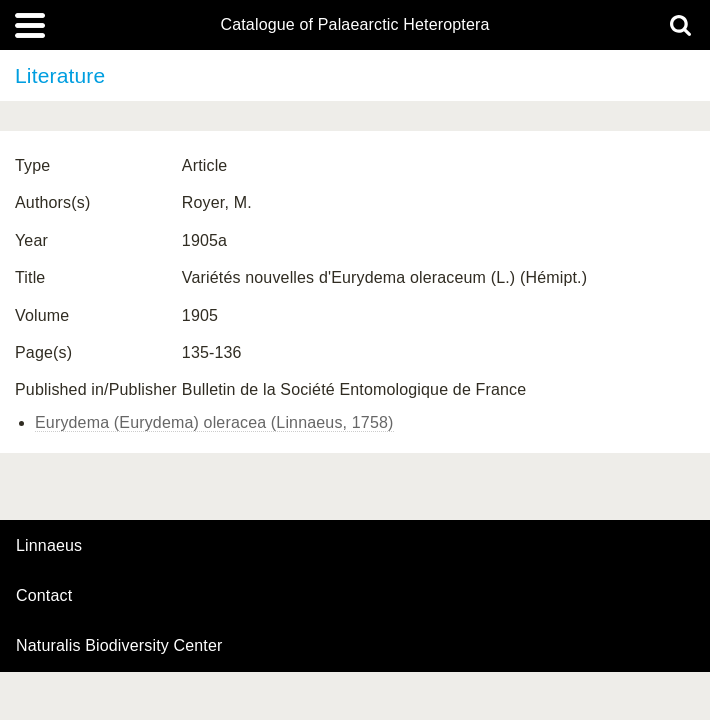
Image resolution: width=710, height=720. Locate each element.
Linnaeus (49, 546)
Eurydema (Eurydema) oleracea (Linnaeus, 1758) (214, 422)
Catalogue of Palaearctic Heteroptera (354, 25)
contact (44, 595)
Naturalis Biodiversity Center (119, 646)
